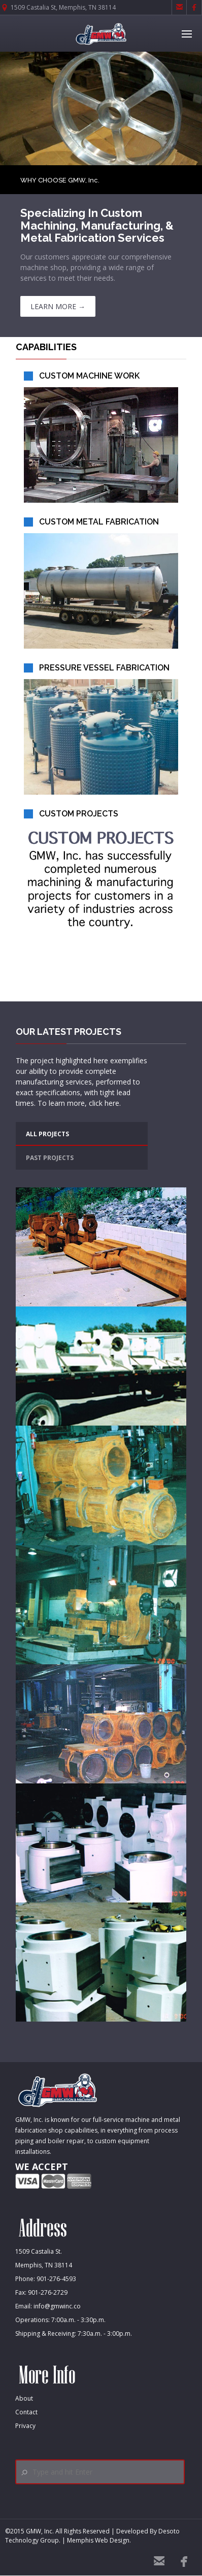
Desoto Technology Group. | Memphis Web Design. (92, 2536)
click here (104, 1103)
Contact (26, 2412)
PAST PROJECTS (50, 1157)
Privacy (25, 2425)
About (24, 2398)
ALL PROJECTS (47, 1134)
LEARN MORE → (57, 306)
